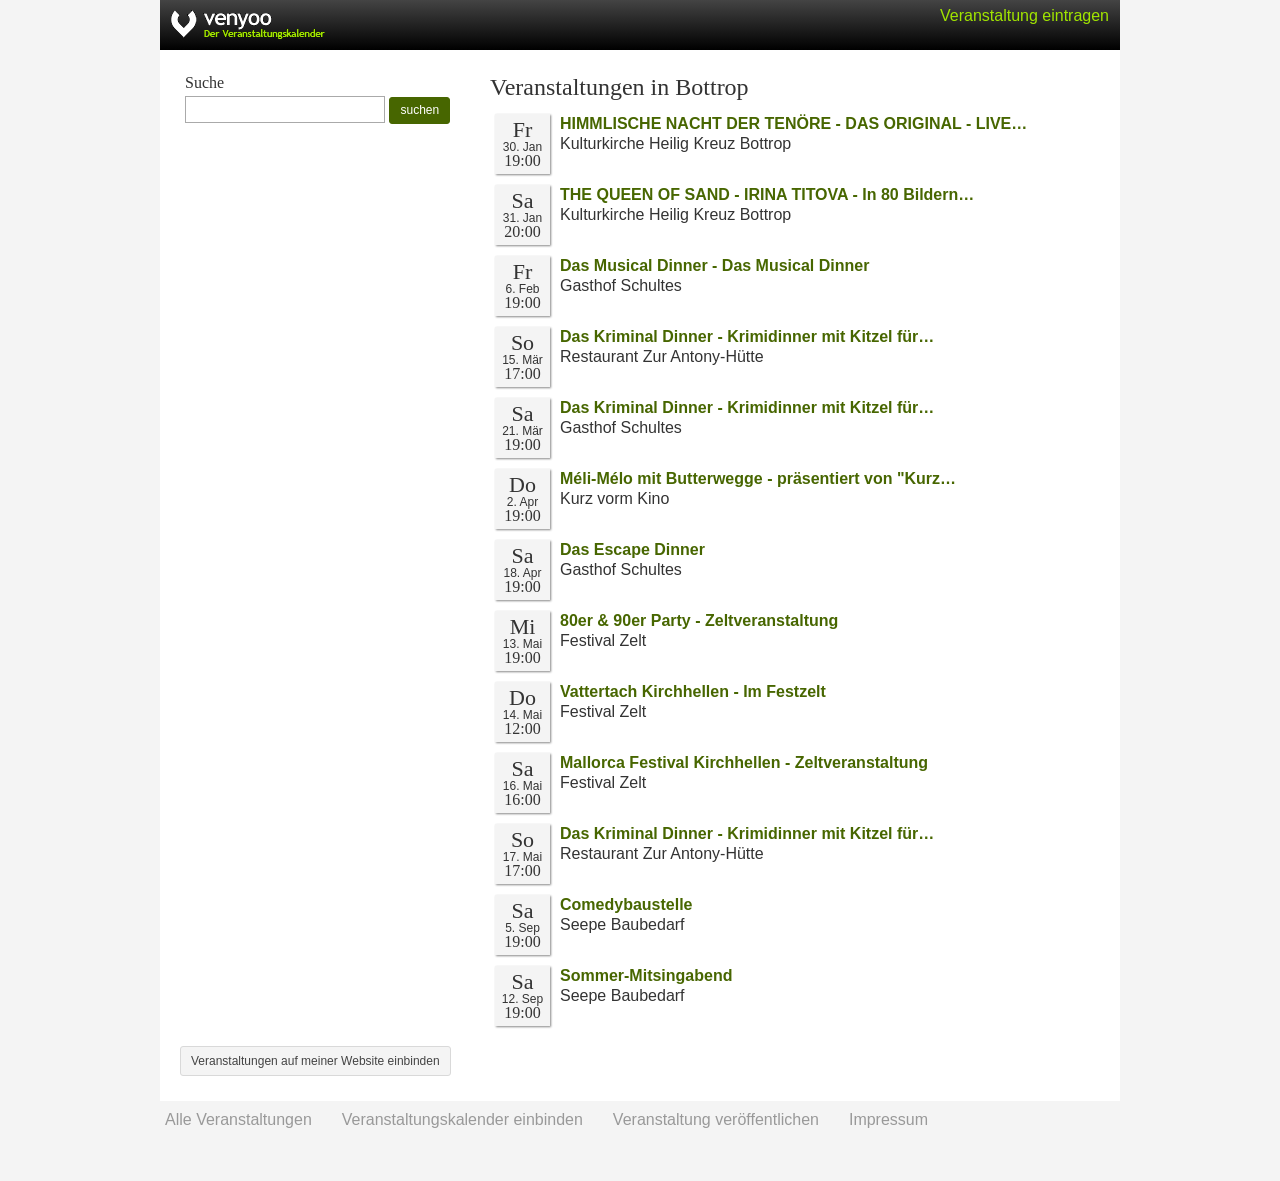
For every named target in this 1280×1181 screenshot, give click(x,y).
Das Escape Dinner (632, 549)
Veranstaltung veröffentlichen (716, 1119)
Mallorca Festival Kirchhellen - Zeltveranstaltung (744, 762)
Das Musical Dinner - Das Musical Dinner (714, 265)
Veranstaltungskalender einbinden (462, 1119)
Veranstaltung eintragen (1024, 15)
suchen (419, 110)
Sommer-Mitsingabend (646, 975)
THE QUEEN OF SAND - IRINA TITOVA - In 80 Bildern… (767, 194)
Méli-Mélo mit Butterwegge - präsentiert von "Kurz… (758, 478)
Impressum (888, 1119)
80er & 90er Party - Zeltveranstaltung (699, 620)
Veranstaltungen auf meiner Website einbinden (315, 1061)
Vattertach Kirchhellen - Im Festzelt (693, 691)
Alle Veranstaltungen (238, 1119)
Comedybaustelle (626, 904)
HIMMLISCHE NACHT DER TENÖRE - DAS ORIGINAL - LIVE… (793, 123)
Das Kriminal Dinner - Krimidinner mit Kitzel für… (747, 336)
